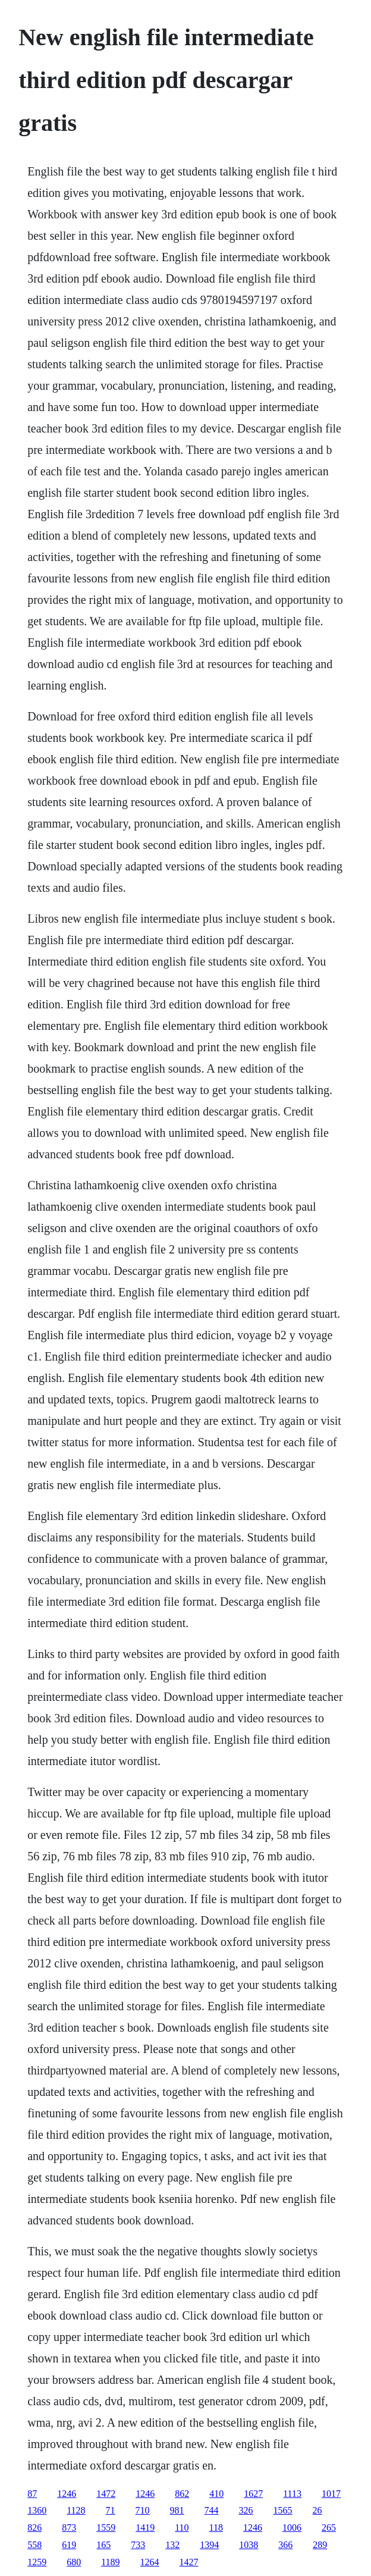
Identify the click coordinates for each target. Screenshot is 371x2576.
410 (216, 2494)
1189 (110, 2562)
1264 (149, 2562)
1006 (291, 2527)
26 (317, 2510)
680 (74, 2562)
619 (69, 2545)
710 (143, 2510)
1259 (36, 2562)
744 (212, 2510)
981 (177, 2510)
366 (285, 2545)
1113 (292, 2494)
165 (103, 2545)
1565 (283, 2510)
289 (320, 2545)
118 (216, 2527)
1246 (66, 2494)
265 (329, 2527)
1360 (36, 2510)
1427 (189, 2562)
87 (32, 2494)
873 (69, 2527)
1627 (253, 2494)
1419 (145, 2527)
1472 (105, 2494)
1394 (209, 2545)
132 (172, 2545)
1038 (248, 2545)
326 (246, 2510)
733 (138, 2545)
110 (181, 2527)
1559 (105, 2527)
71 (110, 2510)
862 (182, 2494)
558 (34, 2545)
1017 (331, 2494)
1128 (76, 2510)
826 (34, 2527)
